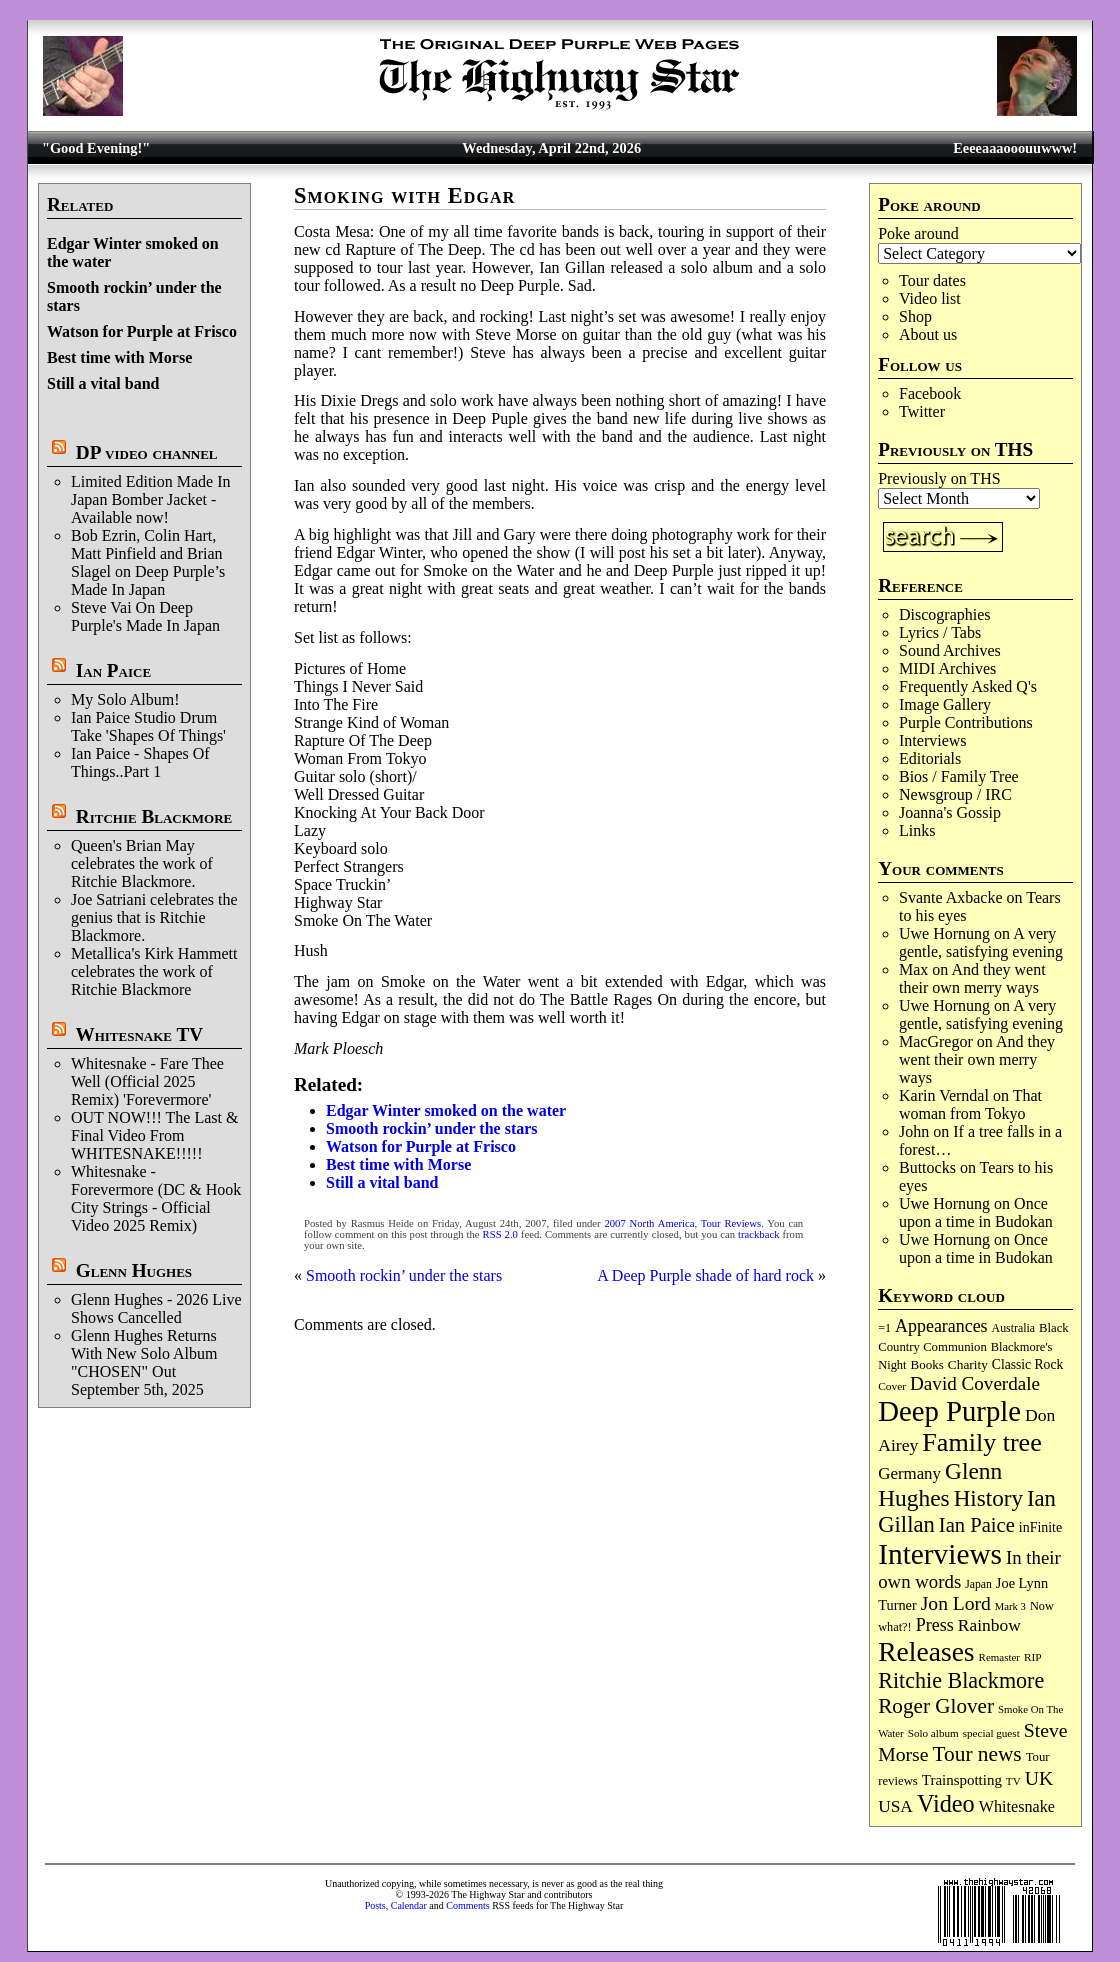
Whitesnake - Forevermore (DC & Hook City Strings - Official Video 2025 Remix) (156, 1198)
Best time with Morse (119, 357)
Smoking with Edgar (404, 195)
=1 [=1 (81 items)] (884, 1328)
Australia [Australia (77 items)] (1013, 1328)
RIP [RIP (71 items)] (1033, 1657)
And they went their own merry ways (972, 978)
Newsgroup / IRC (955, 794)
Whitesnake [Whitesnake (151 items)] (1017, 1806)
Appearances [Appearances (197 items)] (941, 1326)
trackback (758, 1234)
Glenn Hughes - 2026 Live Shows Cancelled (156, 1308)
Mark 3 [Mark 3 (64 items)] (1010, 1606)
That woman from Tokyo (970, 1104)
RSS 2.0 (500, 1234)
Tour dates (932, 280)
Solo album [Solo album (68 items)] (933, 1733)
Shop (915, 316)
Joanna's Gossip (950, 812)
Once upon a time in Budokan (976, 1212)
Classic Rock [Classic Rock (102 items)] (1027, 1364)
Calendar (409, 1905)
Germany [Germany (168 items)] (909, 1473)
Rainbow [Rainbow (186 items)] (989, 1625)
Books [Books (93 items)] (927, 1364)
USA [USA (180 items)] (895, 1806)
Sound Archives (950, 650)
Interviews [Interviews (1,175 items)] (940, 1554)
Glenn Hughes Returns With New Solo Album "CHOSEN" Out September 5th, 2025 (144, 1362)
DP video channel (147, 452)
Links (917, 830)
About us (928, 334)
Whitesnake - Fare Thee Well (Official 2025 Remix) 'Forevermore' (147, 1081)
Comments (467, 1905)
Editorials (930, 758)
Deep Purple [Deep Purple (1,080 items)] (949, 1411)
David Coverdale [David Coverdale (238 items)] (975, 1383)
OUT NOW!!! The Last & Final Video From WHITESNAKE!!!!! (154, 1135)
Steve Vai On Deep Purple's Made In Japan (145, 616)
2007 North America (649, 1223)
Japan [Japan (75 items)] (978, 1584)
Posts (375, 1905)
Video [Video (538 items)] (946, 1803)
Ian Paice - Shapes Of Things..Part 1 (140, 762)
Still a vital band (103, 383)
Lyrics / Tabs (940, 632)
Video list (930, 298)
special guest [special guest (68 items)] (991, 1733)
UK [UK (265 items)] (1039, 1778)
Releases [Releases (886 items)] (926, 1651)
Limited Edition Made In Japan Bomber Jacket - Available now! (151, 499)
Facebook (930, 393)
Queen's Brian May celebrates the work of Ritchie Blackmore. (142, 863)
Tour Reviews (731, 1223)
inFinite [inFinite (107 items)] (1040, 1527)
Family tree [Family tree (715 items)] (981, 1442)
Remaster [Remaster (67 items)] (999, 1657)
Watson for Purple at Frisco (142, 331)
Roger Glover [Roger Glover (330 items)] (936, 1706)
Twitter (922, 411)
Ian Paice (113, 670)
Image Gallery (945, 704)
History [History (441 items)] (988, 1498)
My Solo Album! (125, 699)
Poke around (918, 233)
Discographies (945, 614)
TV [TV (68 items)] (1013, 1781)
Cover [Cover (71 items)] (892, 1386)
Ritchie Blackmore (154, 816)
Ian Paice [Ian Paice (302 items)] (977, 1525)
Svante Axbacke (951, 897)
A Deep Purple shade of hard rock (705, 1275)
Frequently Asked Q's (968, 686)
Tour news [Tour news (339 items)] (977, 1754)
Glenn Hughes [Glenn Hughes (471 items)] (940, 1484)
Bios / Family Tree (959, 776)
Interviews (933, 740)
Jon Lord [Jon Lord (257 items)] (956, 1603)
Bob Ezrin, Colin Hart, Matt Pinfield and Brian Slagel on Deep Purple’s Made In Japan (148, 562)
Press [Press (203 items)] (935, 1625)
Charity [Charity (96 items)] (968, 1364)
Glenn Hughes (134, 1270)
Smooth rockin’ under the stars (432, 1128)
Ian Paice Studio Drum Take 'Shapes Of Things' (148, 726)
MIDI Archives (947, 668)
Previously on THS (939, 478)
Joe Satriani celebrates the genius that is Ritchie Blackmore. (154, 917)
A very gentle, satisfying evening (981, 942)
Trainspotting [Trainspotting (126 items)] (962, 1780)
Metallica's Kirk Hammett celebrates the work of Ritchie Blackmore (154, 971)
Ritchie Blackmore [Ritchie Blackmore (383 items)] (961, 1680)
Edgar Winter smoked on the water (446, 1110)
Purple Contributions (966, 722)
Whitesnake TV (139, 1034)
